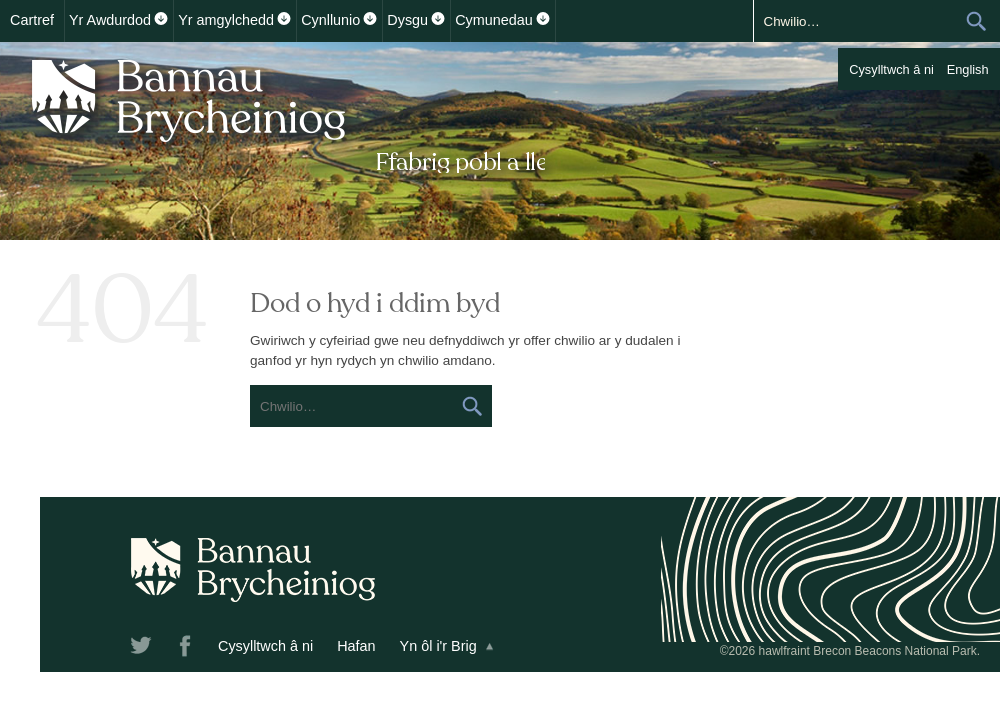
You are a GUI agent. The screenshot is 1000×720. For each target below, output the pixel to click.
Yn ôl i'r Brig (438, 646)
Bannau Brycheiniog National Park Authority (282, 113)
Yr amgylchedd (226, 20)
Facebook (187, 649)
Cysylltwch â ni (891, 69)
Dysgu (407, 20)
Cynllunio (330, 20)
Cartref (32, 20)
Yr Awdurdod (110, 20)
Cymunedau (494, 20)
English (968, 69)
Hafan (356, 646)
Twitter (143, 649)
